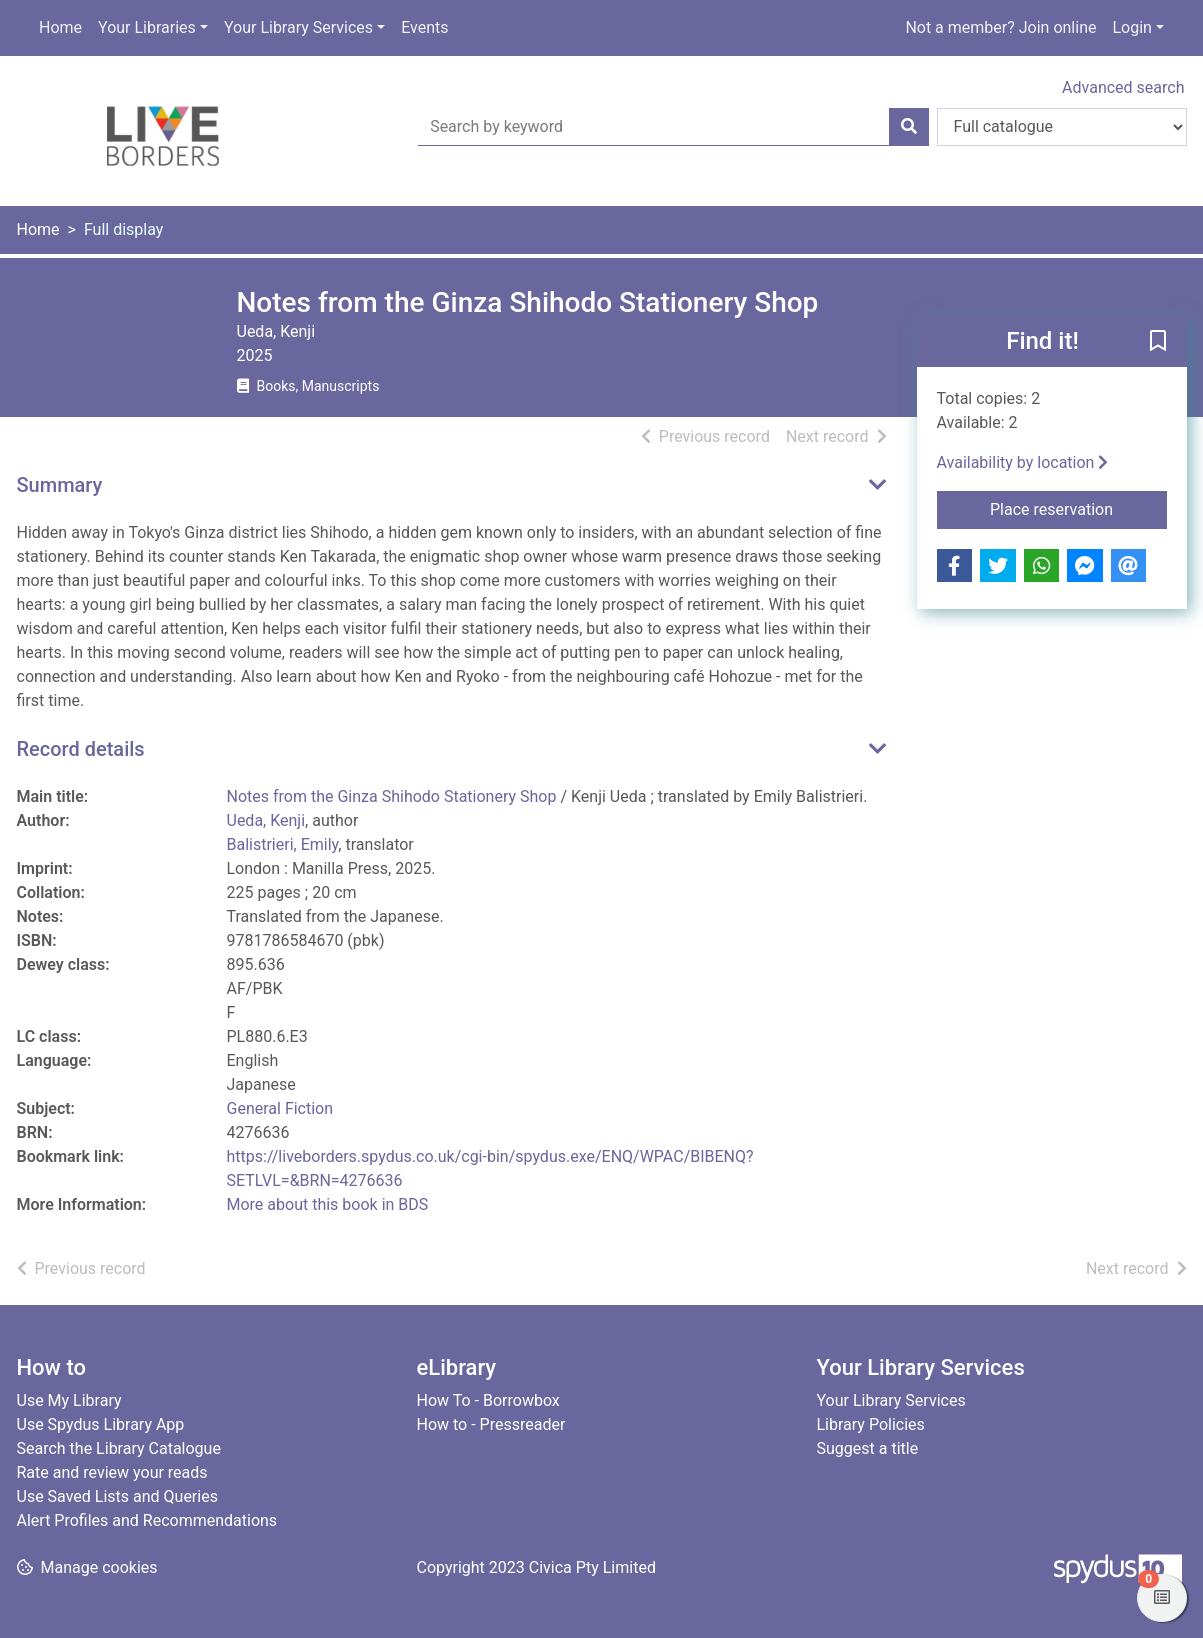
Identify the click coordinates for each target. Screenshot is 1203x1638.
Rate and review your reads (112, 1472)
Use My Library (69, 1400)
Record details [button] (81, 749)
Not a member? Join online (1000, 27)
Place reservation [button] (1078, 508)
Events (424, 27)
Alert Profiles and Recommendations (147, 1520)
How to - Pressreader (491, 1424)
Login (1131, 27)
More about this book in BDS (328, 1204)
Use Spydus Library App (101, 1424)
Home (60, 27)
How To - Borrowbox (488, 1400)
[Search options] (1062, 127)
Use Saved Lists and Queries (117, 1496)
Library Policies (871, 1424)
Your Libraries (147, 27)
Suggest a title (868, 1448)
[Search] (909, 127)
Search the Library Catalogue (119, 1448)
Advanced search (1123, 87)
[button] (1158, 342)
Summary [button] (60, 485)
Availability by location (1023, 462)
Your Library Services (298, 27)
